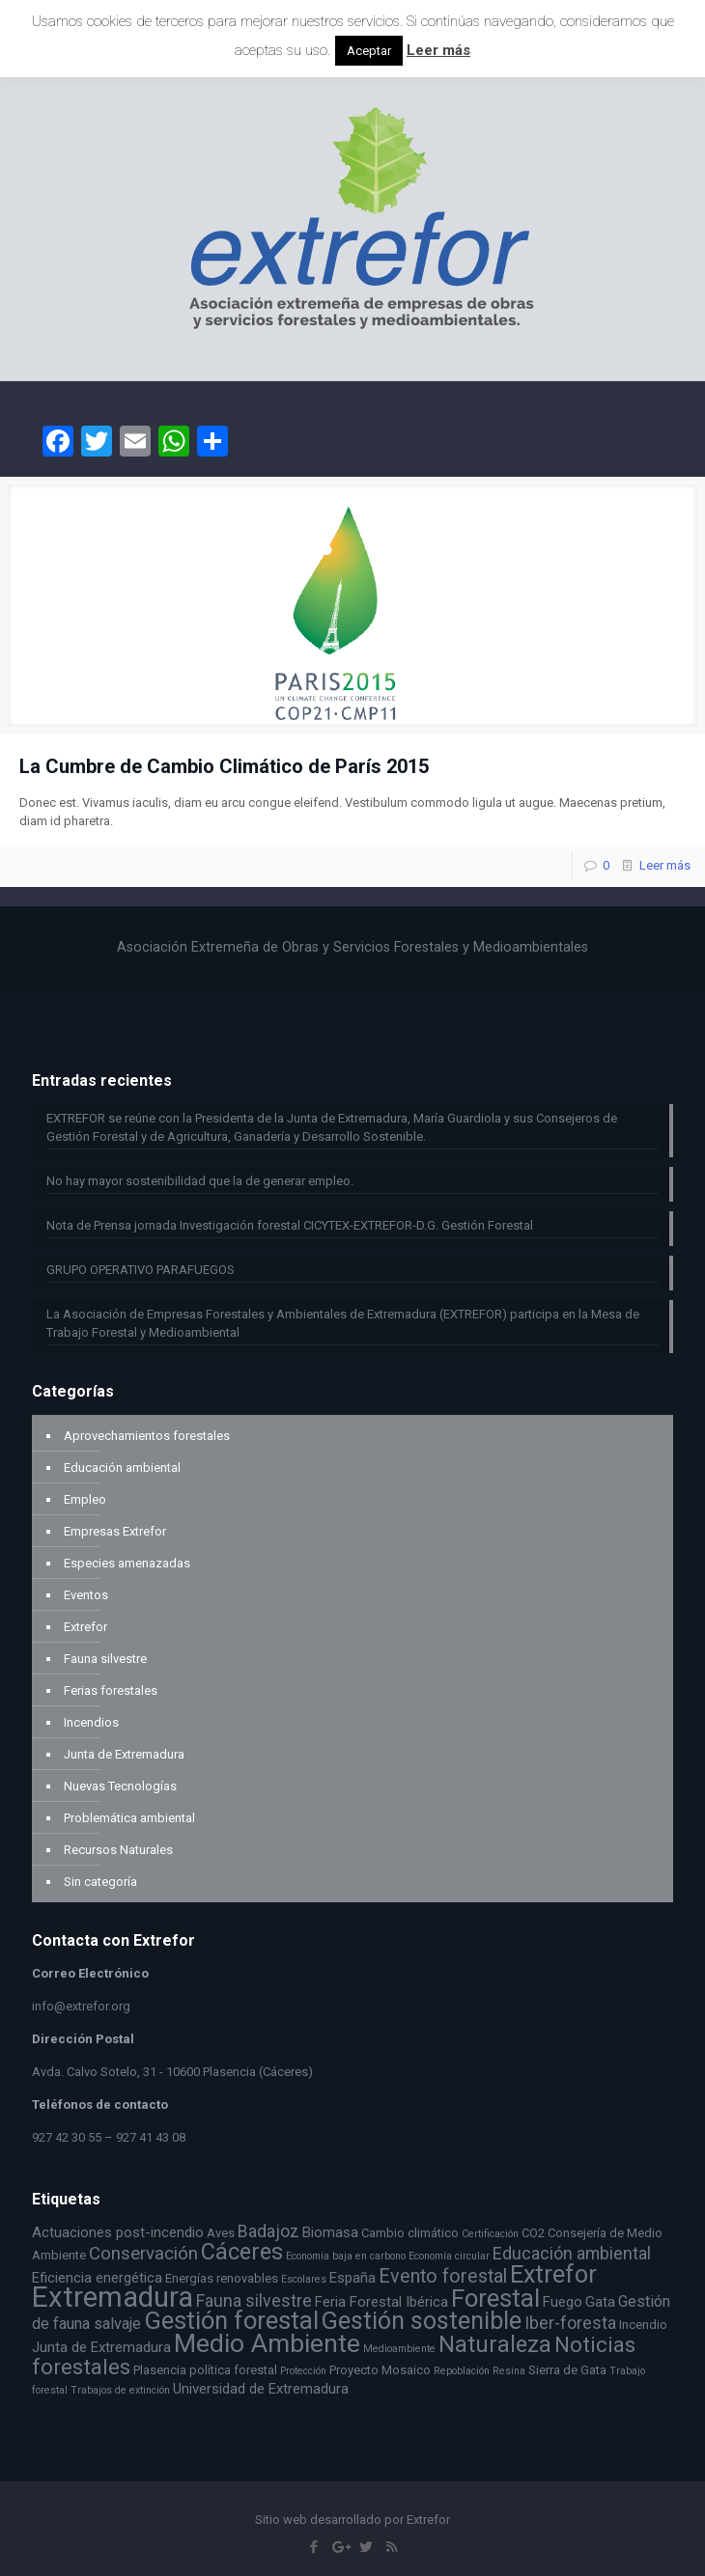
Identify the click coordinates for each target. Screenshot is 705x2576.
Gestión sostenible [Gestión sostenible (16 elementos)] (422, 2321)
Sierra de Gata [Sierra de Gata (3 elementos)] (567, 2370)
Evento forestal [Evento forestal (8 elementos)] (443, 2276)
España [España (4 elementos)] (352, 2277)
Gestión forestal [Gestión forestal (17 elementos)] (231, 2320)
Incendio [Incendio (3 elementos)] (643, 2324)
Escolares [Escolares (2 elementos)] (303, 2279)
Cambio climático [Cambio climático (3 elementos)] (410, 2233)
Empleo (85, 1499)
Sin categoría (100, 1881)
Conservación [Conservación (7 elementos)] (143, 2253)
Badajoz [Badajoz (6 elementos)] (268, 2231)
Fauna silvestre (105, 1658)
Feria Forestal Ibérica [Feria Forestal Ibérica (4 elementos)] (381, 2302)
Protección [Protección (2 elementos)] (303, 2371)
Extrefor (85, 1627)
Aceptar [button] (369, 50)
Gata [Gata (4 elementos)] (600, 2302)
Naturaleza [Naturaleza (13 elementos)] (494, 2344)
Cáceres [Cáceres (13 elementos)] (242, 2251)
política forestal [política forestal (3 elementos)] (233, 2370)
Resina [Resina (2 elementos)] (509, 2371)
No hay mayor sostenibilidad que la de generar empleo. (199, 1181)
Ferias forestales (110, 1690)
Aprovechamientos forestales (147, 1435)
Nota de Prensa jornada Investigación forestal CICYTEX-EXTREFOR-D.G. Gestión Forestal (289, 1225)
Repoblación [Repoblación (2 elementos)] (462, 2371)
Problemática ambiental (129, 1818)
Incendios (91, 1722)
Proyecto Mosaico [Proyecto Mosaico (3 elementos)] (380, 2370)
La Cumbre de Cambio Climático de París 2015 (224, 766)
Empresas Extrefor (115, 1531)
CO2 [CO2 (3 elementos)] (533, 2233)
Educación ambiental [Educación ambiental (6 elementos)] (572, 2253)
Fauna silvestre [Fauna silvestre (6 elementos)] (254, 2301)
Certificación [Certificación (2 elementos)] (490, 2234)
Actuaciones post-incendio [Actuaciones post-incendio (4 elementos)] (118, 2232)
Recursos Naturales (118, 1849)
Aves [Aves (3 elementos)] (221, 2233)
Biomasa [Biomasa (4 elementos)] (330, 2232)
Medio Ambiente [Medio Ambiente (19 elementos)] (267, 2343)
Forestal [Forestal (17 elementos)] (495, 2298)
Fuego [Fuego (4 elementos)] (562, 2302)
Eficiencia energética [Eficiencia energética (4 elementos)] (97, 2277)
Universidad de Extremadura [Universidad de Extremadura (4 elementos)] (261, 2388)
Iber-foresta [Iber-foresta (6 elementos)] (570, 2323)
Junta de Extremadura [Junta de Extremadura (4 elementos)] (101, 2347)
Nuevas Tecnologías (120, 1786)
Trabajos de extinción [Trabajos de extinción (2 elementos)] (120, 2390)
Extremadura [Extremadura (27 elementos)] (112, 2297)
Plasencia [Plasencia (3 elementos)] (159, 2370)
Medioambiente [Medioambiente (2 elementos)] (399, 2348)
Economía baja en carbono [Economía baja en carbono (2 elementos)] (346, 2256)
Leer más (665, 865)
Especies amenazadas (127, 1563)
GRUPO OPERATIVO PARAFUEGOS (140, 1269)
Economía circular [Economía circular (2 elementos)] (449, 2256)
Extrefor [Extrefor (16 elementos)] (553, 2274)
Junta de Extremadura (124, 1754)
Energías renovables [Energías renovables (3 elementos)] (221, 2278)
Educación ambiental (122, 1467)
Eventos (86, 1595)
